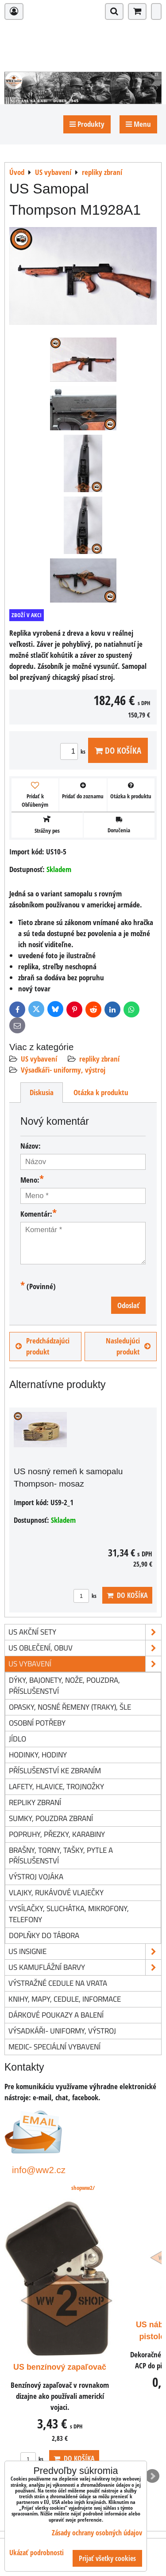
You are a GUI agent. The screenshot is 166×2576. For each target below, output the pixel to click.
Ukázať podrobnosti (36, 2553)
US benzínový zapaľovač (59, 2367)
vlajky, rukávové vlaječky (56, 1892)
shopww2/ (83, 2188)
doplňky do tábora (44, 1935)
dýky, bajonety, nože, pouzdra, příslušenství (64, 1685)
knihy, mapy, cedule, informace (64, 1998)
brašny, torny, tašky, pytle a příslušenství (61, 1855)
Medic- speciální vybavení (54, 2046)
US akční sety (84, 1632)
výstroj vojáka (36, 1876)
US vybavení (39, 1059)
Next (152, 2476)
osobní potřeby (37, 1722)
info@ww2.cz (39, 2170)
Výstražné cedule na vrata (57, 1982)
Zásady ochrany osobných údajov (97, 2533)
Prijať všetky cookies (107, 2558)
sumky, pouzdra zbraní (51, 1818)
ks (74, 751)
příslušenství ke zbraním (55, 1770)
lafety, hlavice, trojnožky (56, 1786)
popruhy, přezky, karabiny (57, 1834)
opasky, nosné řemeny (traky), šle (70, 1706)
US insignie (84, 1951)
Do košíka (118, 750)
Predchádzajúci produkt (42, 1346)
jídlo (17, 1738)
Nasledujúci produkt (128, 1346)
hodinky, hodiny (38, 1754)
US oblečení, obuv (84, 1648)
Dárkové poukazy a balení (56, 2014)
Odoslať (128, 1305)
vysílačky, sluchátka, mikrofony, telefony (69, 1914)
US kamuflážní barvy (84, 1967)
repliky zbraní (99, 1059)
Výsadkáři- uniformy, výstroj (63, 1070)
